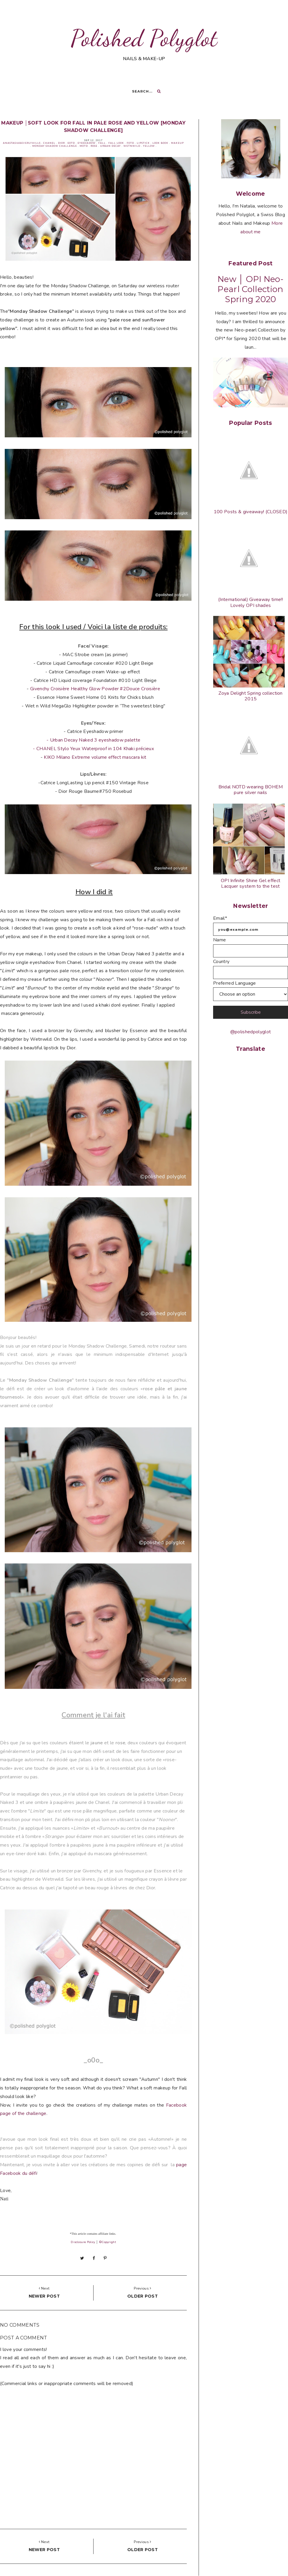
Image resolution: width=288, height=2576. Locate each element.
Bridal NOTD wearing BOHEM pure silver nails (250, 790)
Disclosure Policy (83, 2242)
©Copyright (107, 2242)
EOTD (71, 143)
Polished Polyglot (144, 38)
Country (221, 961)
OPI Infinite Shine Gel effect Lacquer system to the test (250, 883)
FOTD (130, 143)
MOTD (84, 146)
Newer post (44, 2296)
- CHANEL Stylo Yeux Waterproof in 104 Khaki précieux (93, 748)
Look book (160, 143)
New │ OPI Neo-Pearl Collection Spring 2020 (251, 289)
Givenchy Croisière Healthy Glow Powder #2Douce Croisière (95, 689)
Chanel (49, 143)
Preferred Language (234, 983)
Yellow (149, 146)
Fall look (116, 143)
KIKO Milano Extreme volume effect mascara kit (95, 757)
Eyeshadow (87, 143)
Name (219, 940)
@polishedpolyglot (250, 1032)
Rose (94, 146)
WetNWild (131, 146)
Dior (61, 143)
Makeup (177, 143)
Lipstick (143, 143)
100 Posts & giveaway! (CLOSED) (251, 511)
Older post (142, 2296)
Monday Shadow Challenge (54, 146)
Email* (220, 918)
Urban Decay (110, 146)
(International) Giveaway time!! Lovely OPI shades (250, 602)
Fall (102, 143)
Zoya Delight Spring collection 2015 (250, 696)
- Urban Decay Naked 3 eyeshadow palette (93, 740)
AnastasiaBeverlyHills (22, 143)
